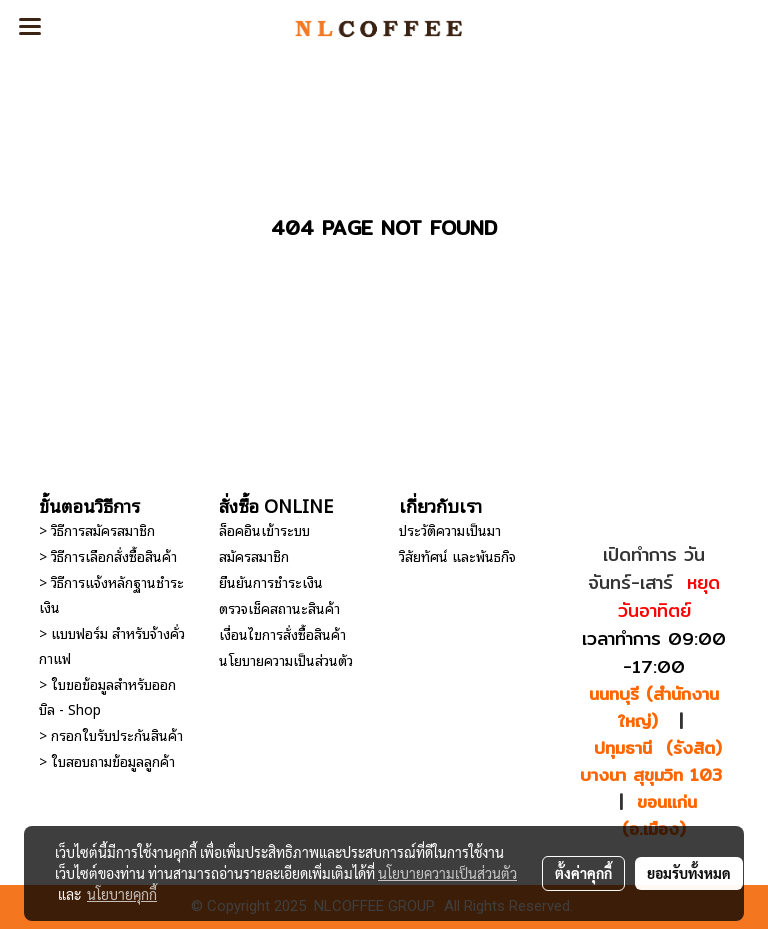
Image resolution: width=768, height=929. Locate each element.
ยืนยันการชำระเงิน (271, 581)
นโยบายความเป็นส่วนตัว (286, 659)
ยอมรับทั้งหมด (689, 873)
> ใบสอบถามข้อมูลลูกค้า (107, 760)
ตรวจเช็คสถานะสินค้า (279, 607)
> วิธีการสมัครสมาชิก (97, 529)
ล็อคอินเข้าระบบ (264, 529)
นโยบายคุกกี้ (122, 894)
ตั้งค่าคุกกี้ (583, 873)
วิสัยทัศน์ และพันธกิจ (457, 555)
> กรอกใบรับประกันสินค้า (111, 734)
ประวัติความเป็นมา (450, 529)
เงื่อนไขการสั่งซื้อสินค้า (282, 633)
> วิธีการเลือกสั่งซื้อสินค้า (108, 555)
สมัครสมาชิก (254, 555)
